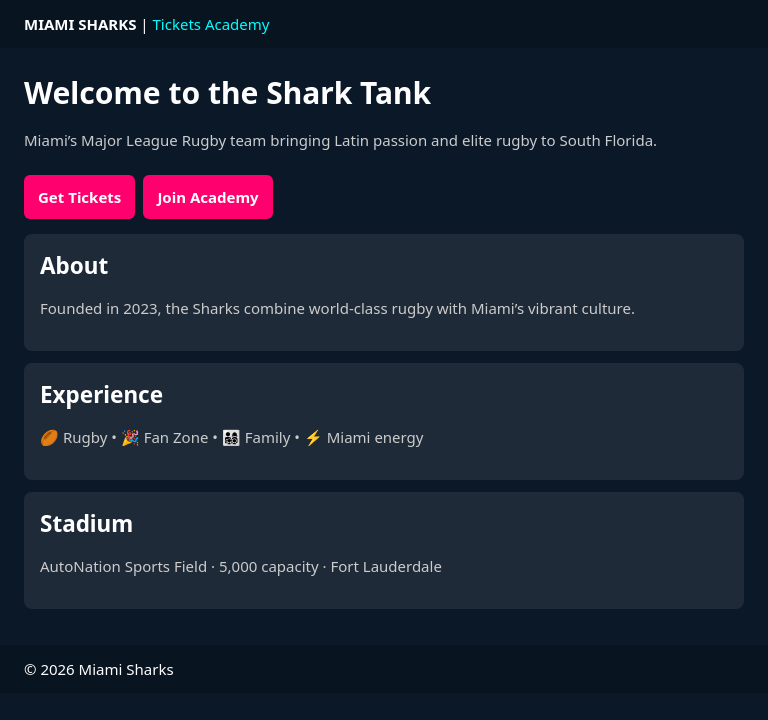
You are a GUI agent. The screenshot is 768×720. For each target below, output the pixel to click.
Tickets (177, 24)
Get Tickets (79, 197)
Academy (237, 24)
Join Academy (207, 197)
